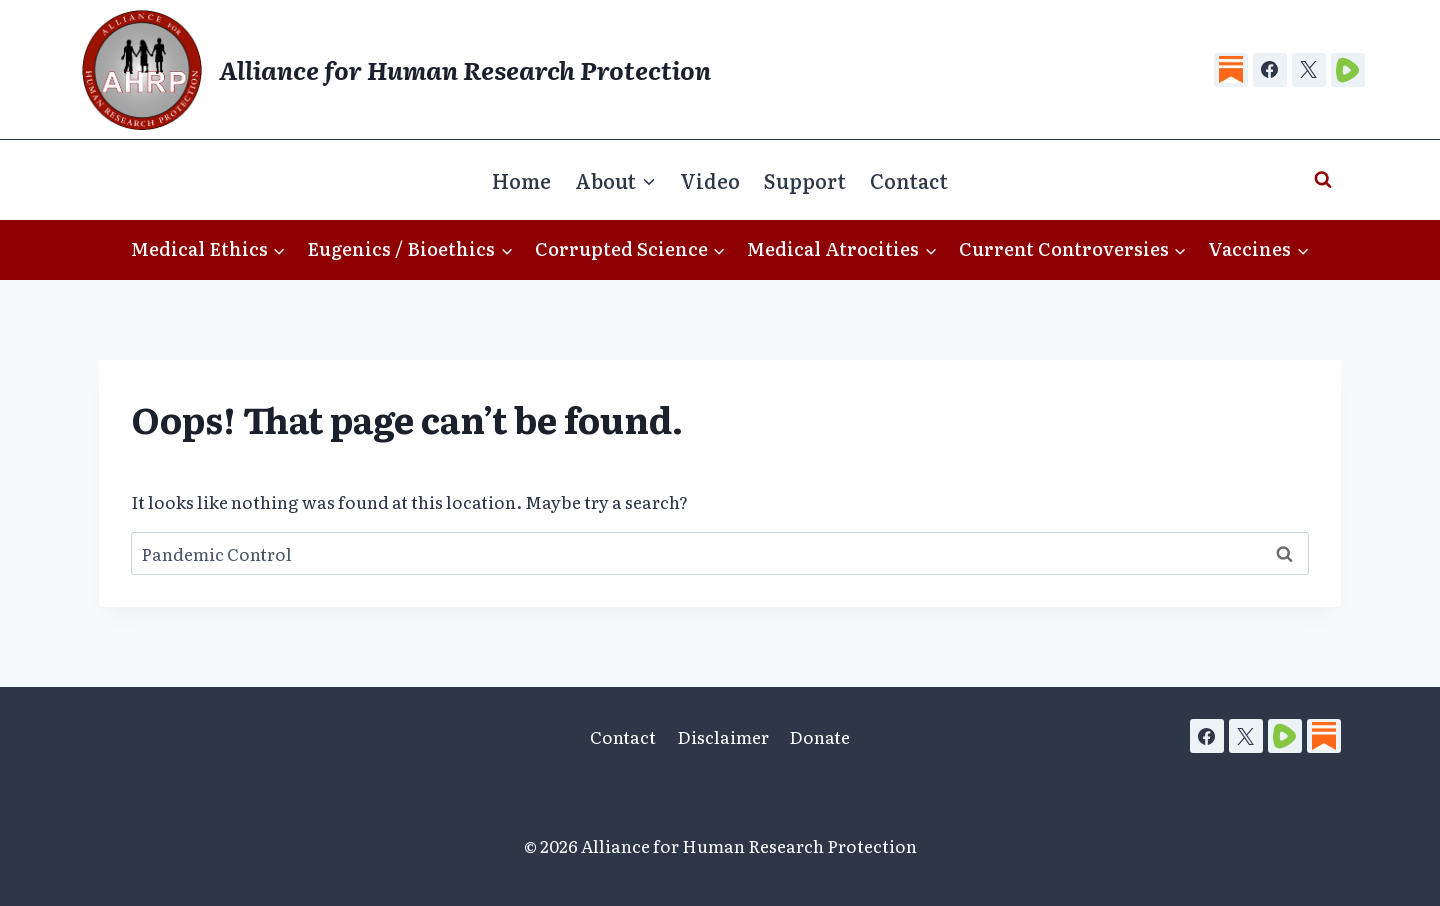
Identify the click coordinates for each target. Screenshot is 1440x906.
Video (710, 180)
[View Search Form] (1323, 180)
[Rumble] (1348, 70)
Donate (819, 736)
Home (521, 180)
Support (805, 180)
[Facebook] (1270, 70)
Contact (909, 180)
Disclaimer (723, 736)
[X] (1309, 70)
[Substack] (1231, 70)
